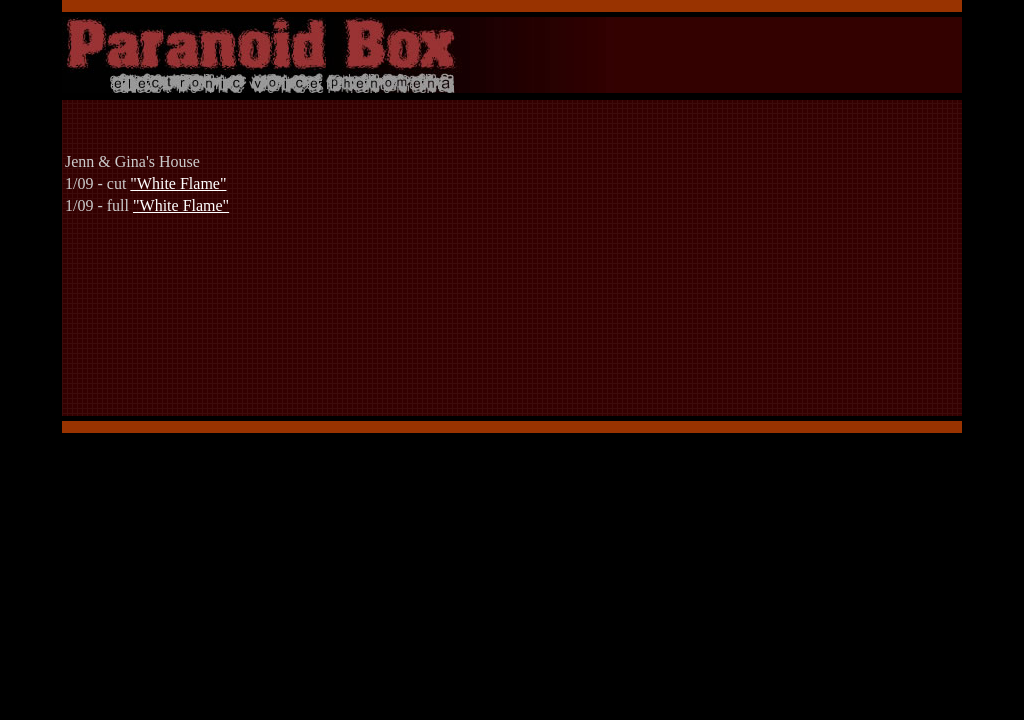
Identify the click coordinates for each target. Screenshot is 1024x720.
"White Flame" (178, 183)
